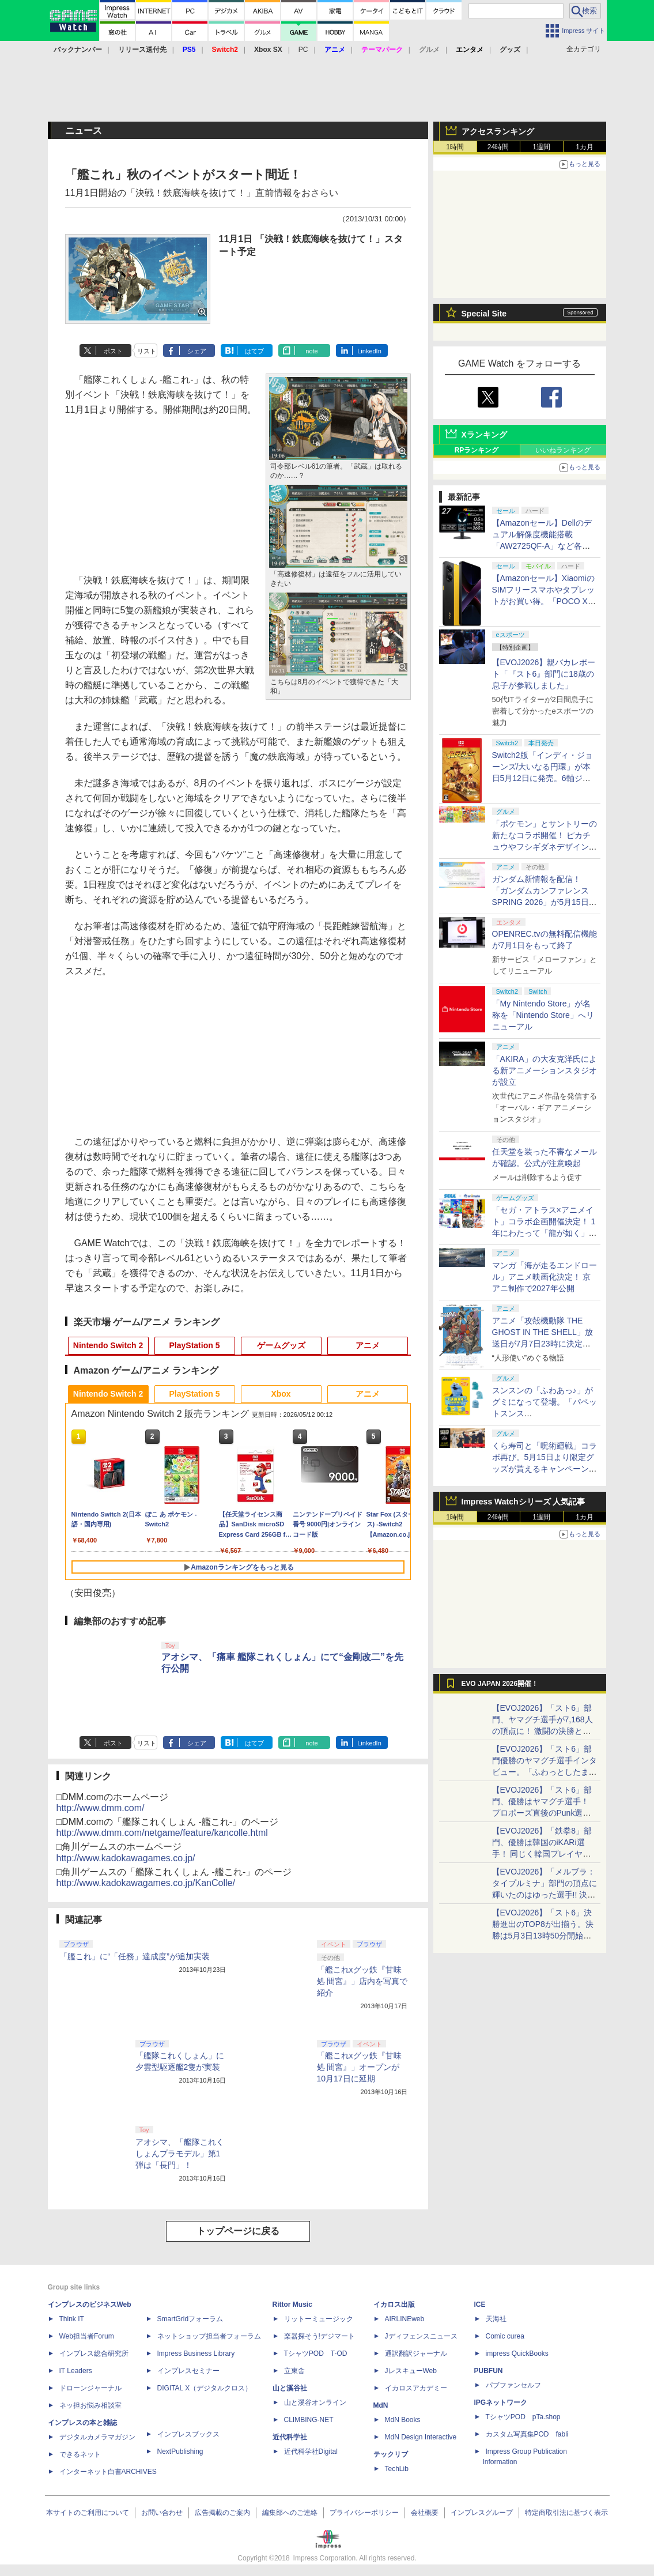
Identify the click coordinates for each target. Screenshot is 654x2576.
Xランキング (484, 434)
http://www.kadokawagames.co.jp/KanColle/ (145, 1883)
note (311, 351)
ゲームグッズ (281, 1345)
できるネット (80, 2454)
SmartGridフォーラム (190, 2319)
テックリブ (390, 2454)
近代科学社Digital (311, 2451)
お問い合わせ (162, 2513)
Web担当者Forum (86, 2336)
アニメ (368, 1345)
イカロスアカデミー (416, 2388)
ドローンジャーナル (90, 2388)
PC (303, 50)
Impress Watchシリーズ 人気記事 (523, 1501)
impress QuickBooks (517, 2353)
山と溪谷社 (290, 2388)
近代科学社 (290, 2437)
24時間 (498, 147)
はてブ (254, 351)
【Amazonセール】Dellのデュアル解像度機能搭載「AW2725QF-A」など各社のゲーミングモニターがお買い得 (544, 546)
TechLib (397, 2469)
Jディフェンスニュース (421, 2336)
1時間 (455, 147)
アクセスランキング (498, 131)
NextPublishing (180, 2451)
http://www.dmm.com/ (100, 1808)
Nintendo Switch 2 (108, 1345)
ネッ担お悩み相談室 (90, 2405)
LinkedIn (369, 351)
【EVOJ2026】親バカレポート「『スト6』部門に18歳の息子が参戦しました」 (544, 674)
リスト (146, 351)
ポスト (113, 351)
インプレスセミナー (188, 2371)
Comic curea (505, 2336)
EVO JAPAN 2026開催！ (500, 1684)
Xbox (280, 1393)
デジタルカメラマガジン (97, 2437)
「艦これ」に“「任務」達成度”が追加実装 (134, 1956)
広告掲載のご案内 (222, 2513)
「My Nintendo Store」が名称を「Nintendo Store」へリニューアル (543, 1015)
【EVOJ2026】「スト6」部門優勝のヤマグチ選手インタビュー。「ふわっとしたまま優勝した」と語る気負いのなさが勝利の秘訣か (544, 1772)
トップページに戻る (237, 2231)
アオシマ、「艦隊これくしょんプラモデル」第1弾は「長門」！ (179, 2153)
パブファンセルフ (513, 2385)
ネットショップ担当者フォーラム (209, 2336)
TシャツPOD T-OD (315, 2353)
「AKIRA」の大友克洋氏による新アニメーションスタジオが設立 (544, 1070)
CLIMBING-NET (309, 2420)
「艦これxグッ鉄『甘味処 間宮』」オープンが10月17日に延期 (359, 2067)
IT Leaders (75, 2371)
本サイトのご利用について (87, 2513)
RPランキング (477, 450)
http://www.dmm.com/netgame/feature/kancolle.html (162, 1833)
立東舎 (294, 2371)
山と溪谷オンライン (315, 2402)
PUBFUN (488, 2371)
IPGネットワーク (501, 2402)
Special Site (484, 313)
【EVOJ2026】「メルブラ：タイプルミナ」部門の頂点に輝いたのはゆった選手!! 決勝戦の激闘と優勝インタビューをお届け (544, 1894)
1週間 (541, 147)
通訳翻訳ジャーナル (416, 2353)
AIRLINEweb (405, 2319)
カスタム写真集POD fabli (527, 2434)
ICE (480, 2304)
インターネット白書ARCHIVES (108, 2472)
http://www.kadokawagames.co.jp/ (125, 1858)
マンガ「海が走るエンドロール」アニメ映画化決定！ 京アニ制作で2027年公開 (544, 1277)
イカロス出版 (394, 2304)
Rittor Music (292, 2304)
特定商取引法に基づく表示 (566, 2513)
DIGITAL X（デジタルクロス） (204, 2388)
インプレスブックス (188, 2434)
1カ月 (584, 147)
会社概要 (424, 2513)
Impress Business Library (196, 2353)
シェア (196, 351)
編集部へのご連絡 (289, 2513)
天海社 (496, 2319)
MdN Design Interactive (421, 2437)
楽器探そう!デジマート (319, 2336)
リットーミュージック (318, 2319)
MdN (380, 2405)
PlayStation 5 (194, 1345)
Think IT (71, 2319)
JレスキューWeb (411, 2371)
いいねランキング (563, 450)
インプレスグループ (482, 2513)
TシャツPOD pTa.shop (523, 2417)
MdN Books (403, 2420)
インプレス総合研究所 (93, 2353)
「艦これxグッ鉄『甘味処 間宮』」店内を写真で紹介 (362, 1981)
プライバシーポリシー (364, 2513)
